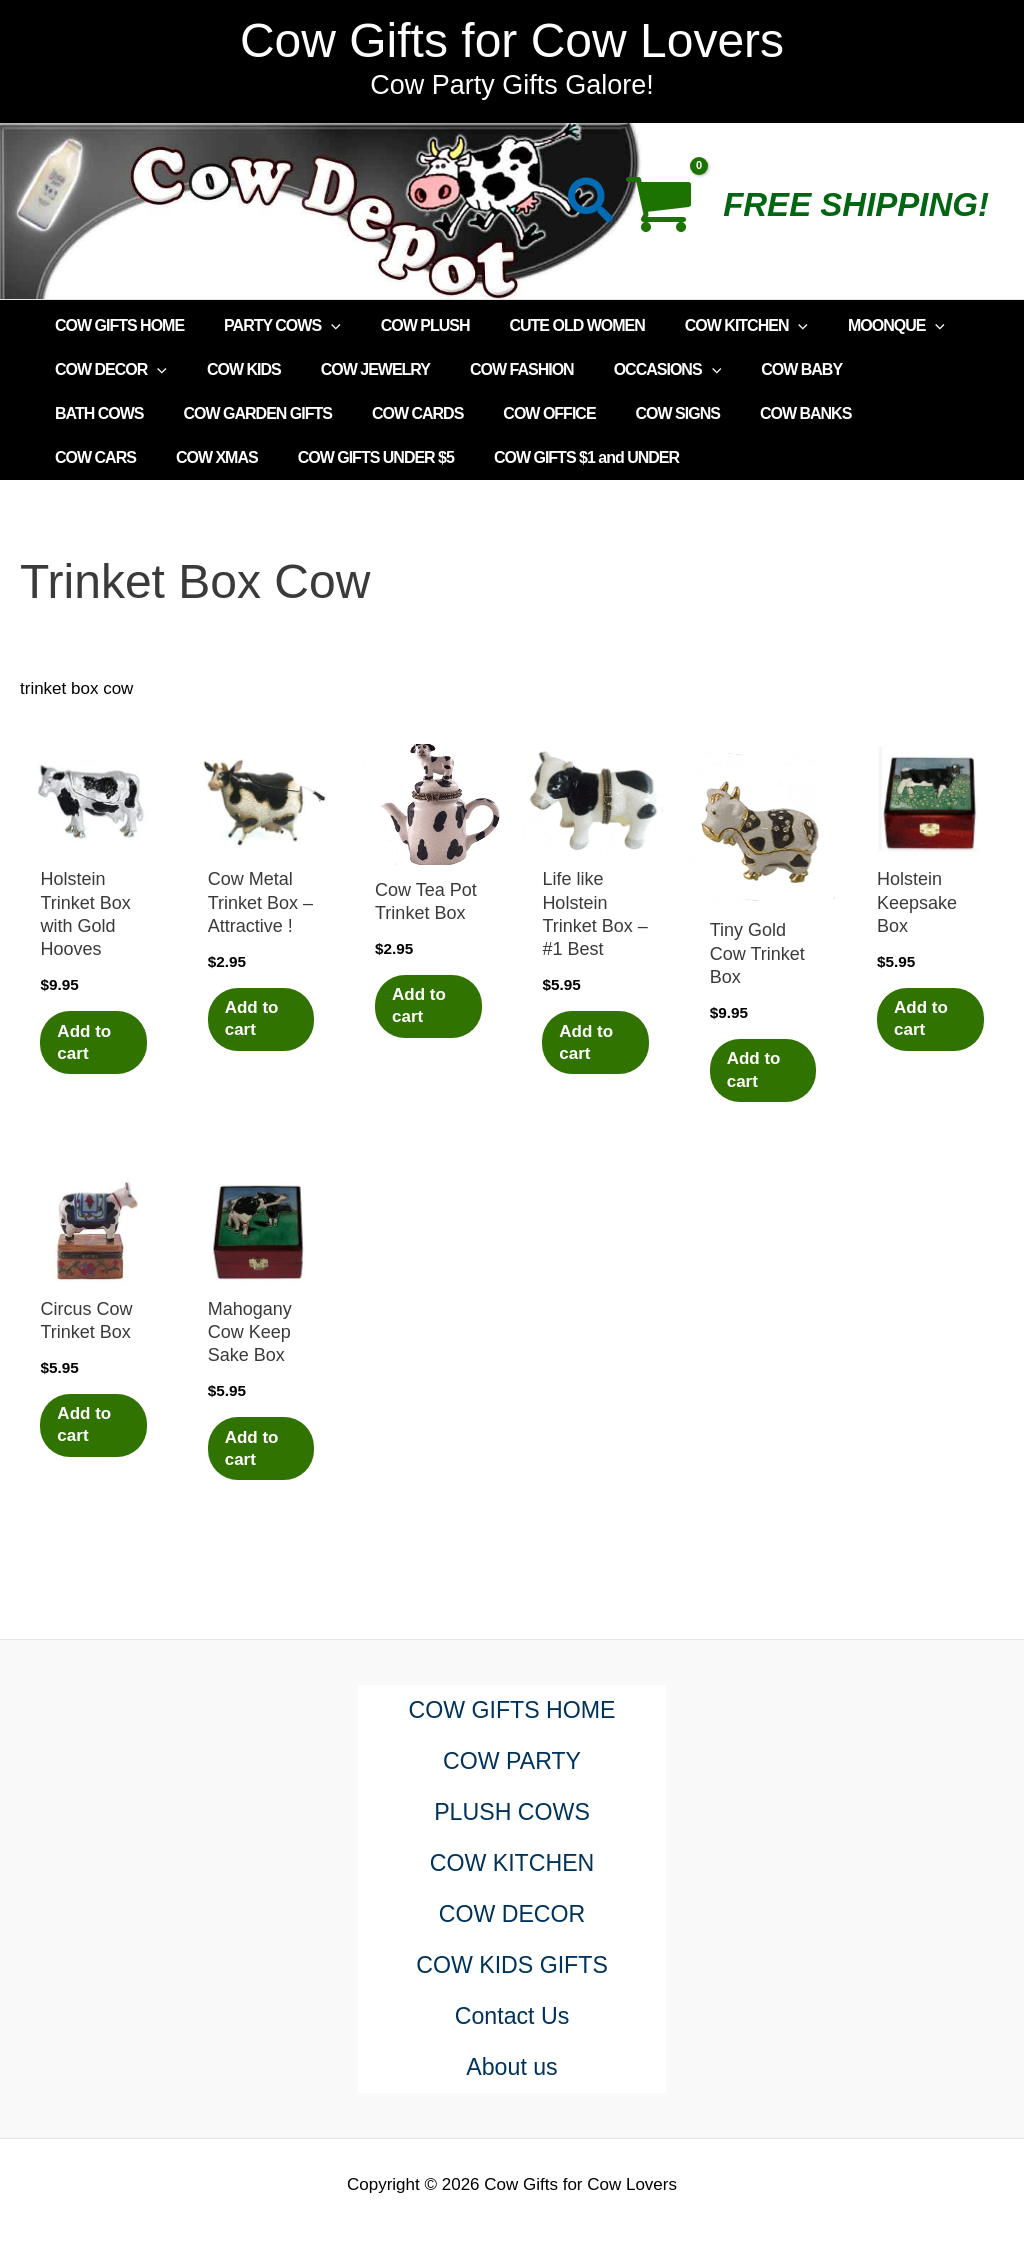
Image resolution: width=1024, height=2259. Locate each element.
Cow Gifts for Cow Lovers (512, 40)
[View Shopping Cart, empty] (669, 211)
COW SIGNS (521, 413)
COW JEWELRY (355, 369)
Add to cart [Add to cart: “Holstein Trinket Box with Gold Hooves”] (87, 1042)
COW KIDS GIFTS (512, 1965)
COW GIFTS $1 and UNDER (331, 457)
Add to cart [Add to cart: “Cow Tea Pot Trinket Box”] (422, 1006)
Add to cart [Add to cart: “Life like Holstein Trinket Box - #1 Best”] (589, 1042)
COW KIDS (232, 369)
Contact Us (512, 2016)
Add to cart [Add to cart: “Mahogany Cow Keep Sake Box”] (255, 1450)
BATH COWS (874, 369)
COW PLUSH (405, 325)
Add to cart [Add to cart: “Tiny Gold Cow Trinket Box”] (757, 1070)
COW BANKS (640, 413)
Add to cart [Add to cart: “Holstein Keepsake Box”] (924, 1019)
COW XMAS (873, 413)
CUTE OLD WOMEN (548, 325)
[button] (591, 204)
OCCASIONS (632, 370)
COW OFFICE (401, 413)
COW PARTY (511, 1761)
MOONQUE (852, 326)
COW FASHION (494, 369)
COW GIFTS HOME (115, 325)
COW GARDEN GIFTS (125, 413)
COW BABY (757, 369)
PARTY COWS (270, 326)
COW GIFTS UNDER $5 (129, 457)
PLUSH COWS (511, 1812)
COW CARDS (276, 413)
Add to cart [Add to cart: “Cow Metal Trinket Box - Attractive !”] (255, 1019)
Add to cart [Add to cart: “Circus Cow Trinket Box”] (87, 1426)
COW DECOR (107, 370)
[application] (319, 326)
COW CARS (759, 413)
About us (512, 2067)
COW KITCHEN (710, 326)
